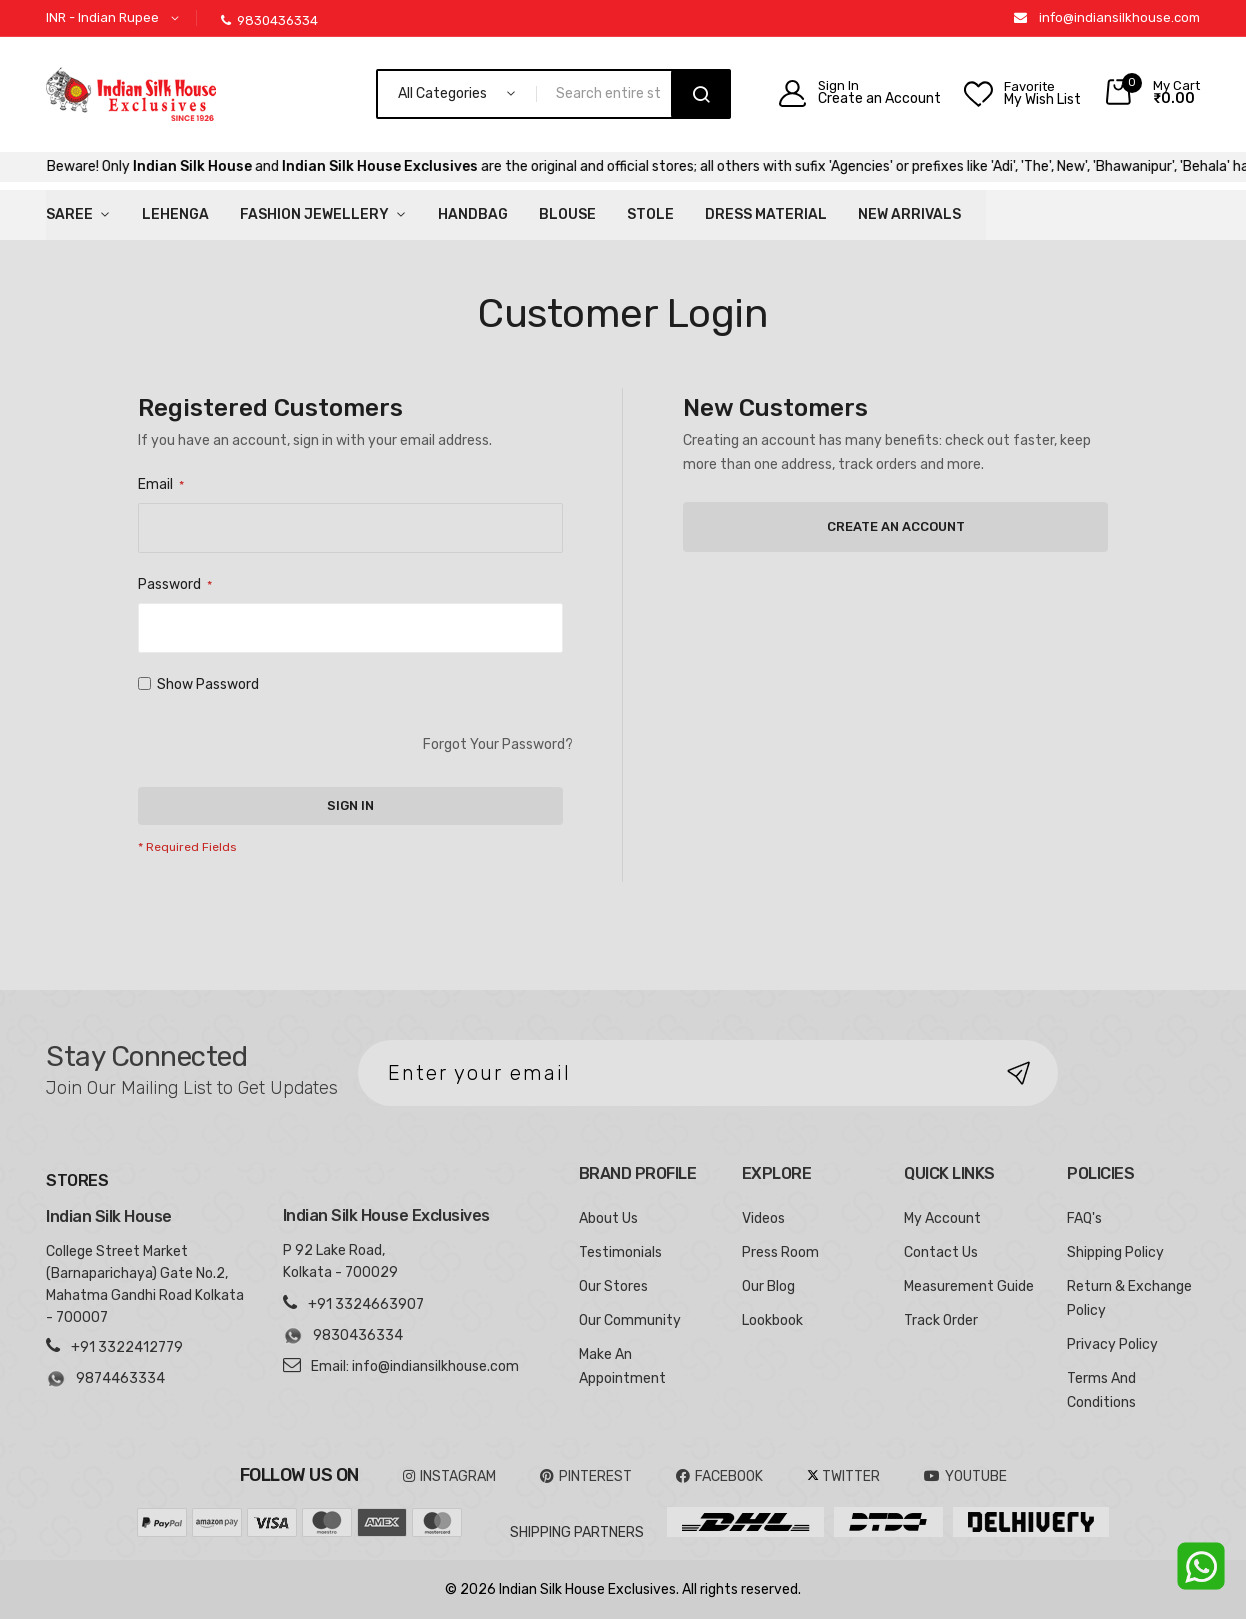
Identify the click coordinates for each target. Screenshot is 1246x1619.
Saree (69, 214)
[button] (116, 18)
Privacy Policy (1112, 1344)
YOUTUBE (965, 1476)
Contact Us (941, 1252)
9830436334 (269, 20)
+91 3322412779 (127, 1347)
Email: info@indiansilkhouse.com (415, 1366)
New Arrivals (909, 214)
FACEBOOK (719, 1476)
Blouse (567, 214)
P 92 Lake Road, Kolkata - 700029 (340, 1261)
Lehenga (175, 214)
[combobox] (612, 94)
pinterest (586, 1476)
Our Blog (768, 1286)
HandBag (473, 214)
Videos (763, 1218)
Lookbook (772, 1320)
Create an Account (879, 99)
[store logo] (131, 94)
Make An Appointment (622, 1366)
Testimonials (620, 1252)
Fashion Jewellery (314, 214)
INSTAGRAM (449, 1476)
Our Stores (613, 1286)
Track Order (941, 1320)
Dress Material (766, 214)
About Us (608, 1218)
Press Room (780, 1252)
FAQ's (1084, 1218)
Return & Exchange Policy (1129, 1298)
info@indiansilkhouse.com (1119, 17)
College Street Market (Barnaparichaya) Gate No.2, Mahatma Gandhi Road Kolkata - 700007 (145, 1284)
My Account (942, 1218)
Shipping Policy (1115, 1252)
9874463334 (105, 1379)
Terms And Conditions (1101, 1390)
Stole (650, 214)
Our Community (630, 1320)
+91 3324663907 (366, 1304)
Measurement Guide (969, 1286)
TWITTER (843, 1476)
